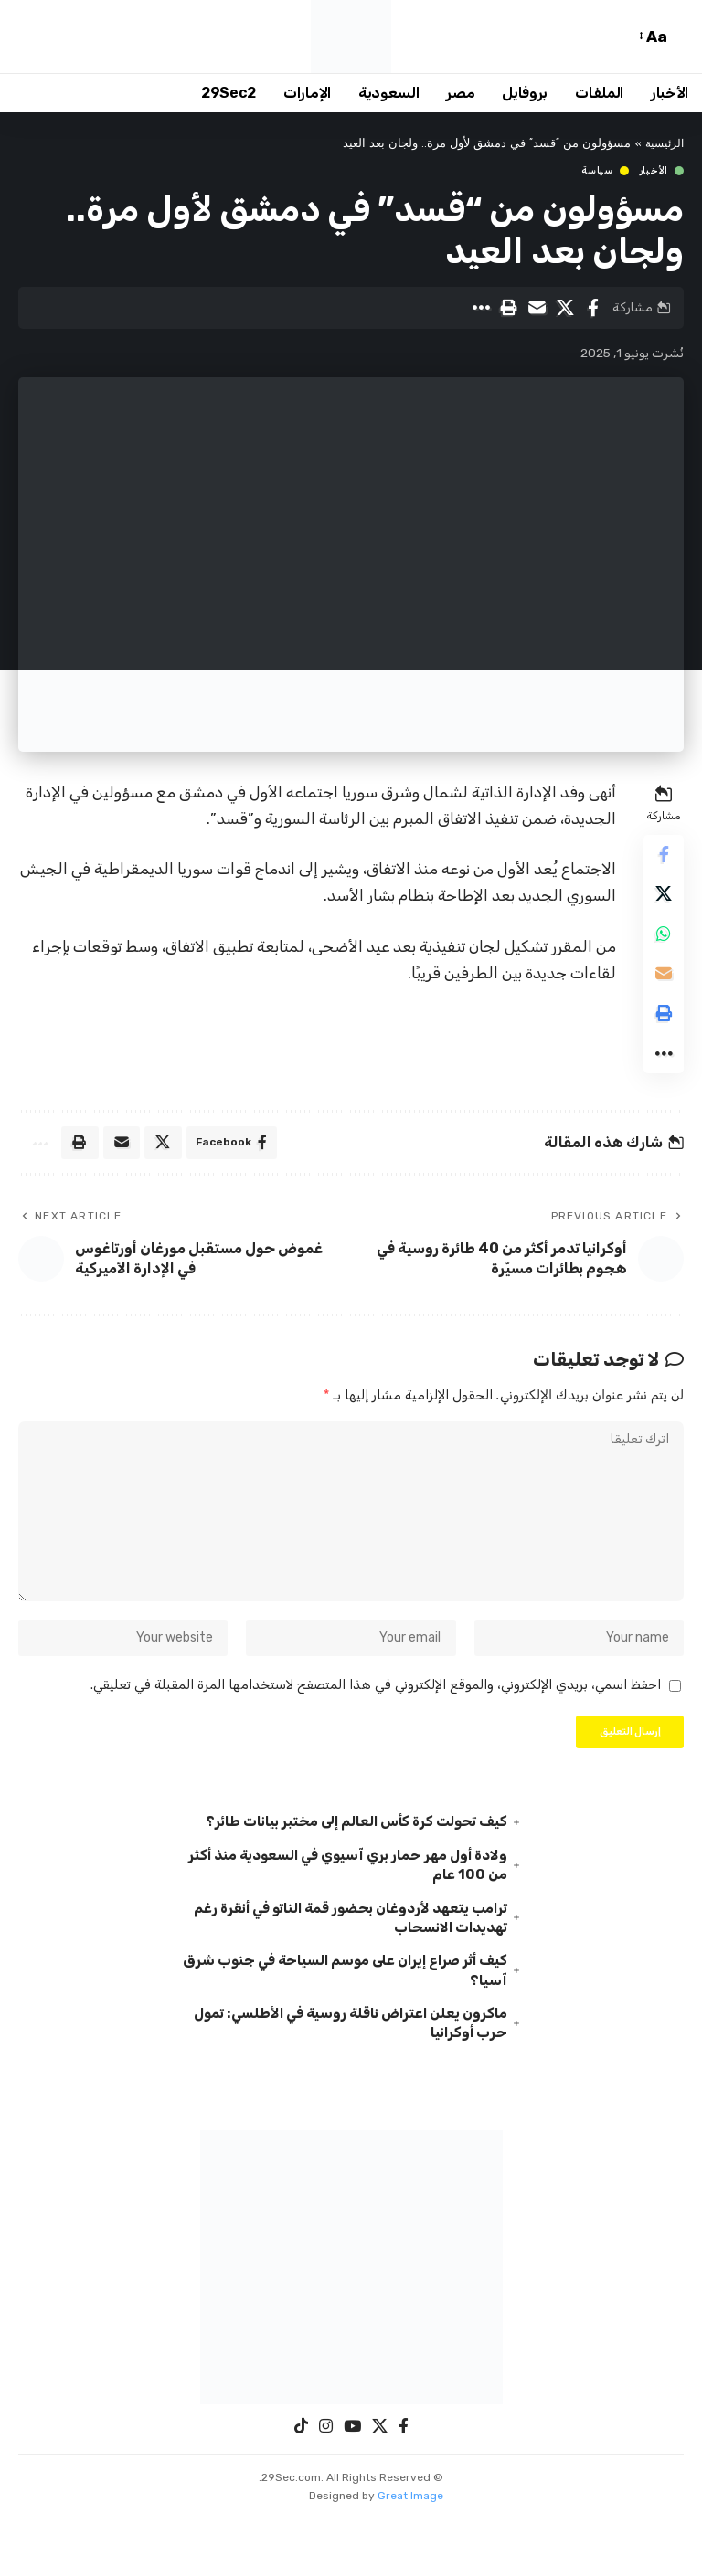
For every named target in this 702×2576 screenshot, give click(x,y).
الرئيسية (663, 144)
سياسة (597, 170)
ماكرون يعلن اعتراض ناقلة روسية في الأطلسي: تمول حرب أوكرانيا (361, 2079)
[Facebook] (403, 2484)
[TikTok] (301, 2484)
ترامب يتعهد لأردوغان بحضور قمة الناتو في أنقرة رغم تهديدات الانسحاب (356, 1970)
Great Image (410, 2553)
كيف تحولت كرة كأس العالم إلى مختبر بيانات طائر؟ (350, 1871)
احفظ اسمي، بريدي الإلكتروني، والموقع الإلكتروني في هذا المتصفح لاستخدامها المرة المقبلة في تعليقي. (375, 1730)
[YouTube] (352, 2484)
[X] (379, 2484)
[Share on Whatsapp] (662, 944)
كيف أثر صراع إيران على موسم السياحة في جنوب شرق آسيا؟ (355, 2024)
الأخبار (654, 170)
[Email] (536, 307)
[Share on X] (565, 307)
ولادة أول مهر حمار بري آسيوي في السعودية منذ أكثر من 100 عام (353, 1916)
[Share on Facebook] (593, 307)
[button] (679, 37)
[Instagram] (325, 2484)
